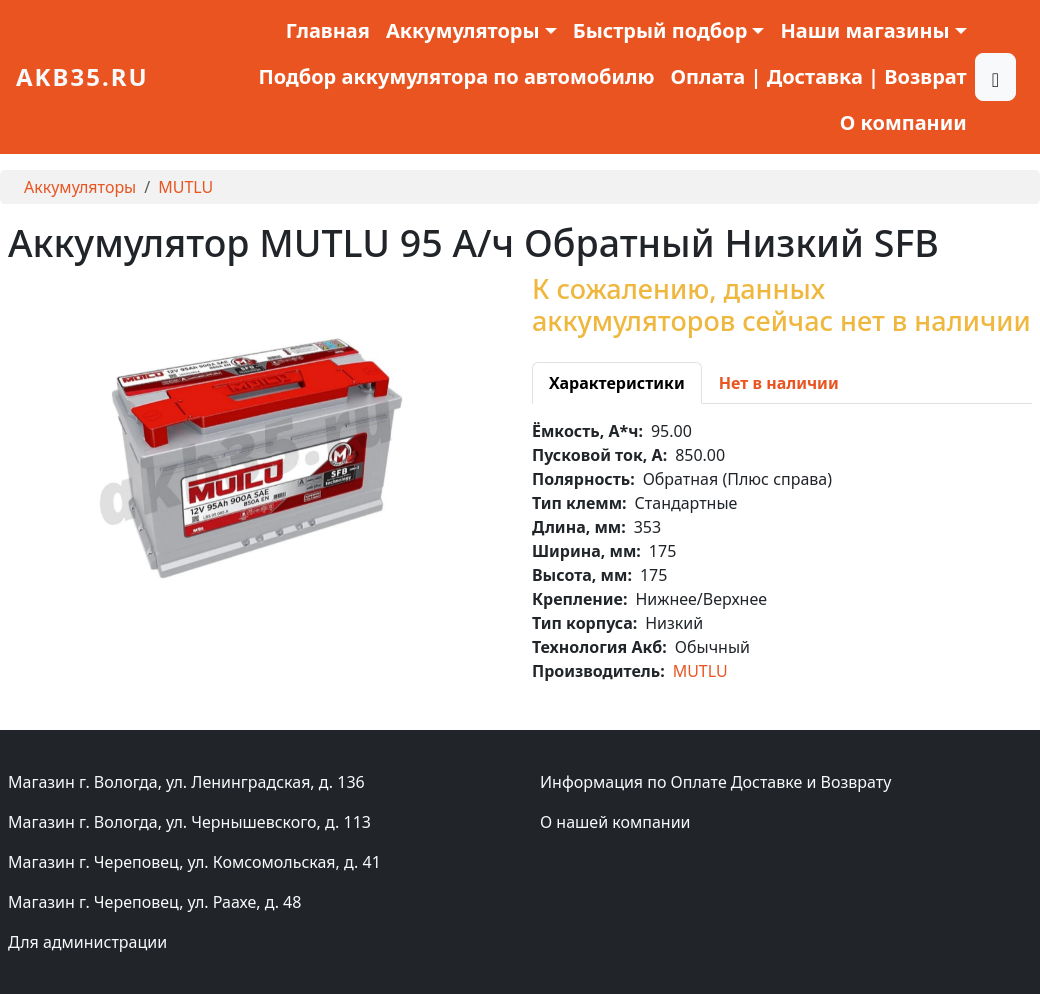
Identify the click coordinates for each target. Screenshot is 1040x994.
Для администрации (87, 942)
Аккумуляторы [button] (463, 30)
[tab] (617, 383)
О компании (903, 122)
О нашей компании (615, 822)
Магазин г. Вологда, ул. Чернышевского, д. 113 (189, 822)
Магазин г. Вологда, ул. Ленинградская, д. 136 (186, 782)
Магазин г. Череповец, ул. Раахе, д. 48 (154, 902)
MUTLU (185, 187)
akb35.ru (82, 76)
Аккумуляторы (80, 187)
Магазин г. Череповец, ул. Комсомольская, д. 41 (194, 862)
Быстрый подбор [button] (660, 30)
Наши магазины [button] (864, 30)
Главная (328, 30)
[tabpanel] (782, 551)
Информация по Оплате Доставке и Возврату (715, 782)
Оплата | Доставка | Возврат (819, 76)
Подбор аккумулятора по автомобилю (456, 76)
